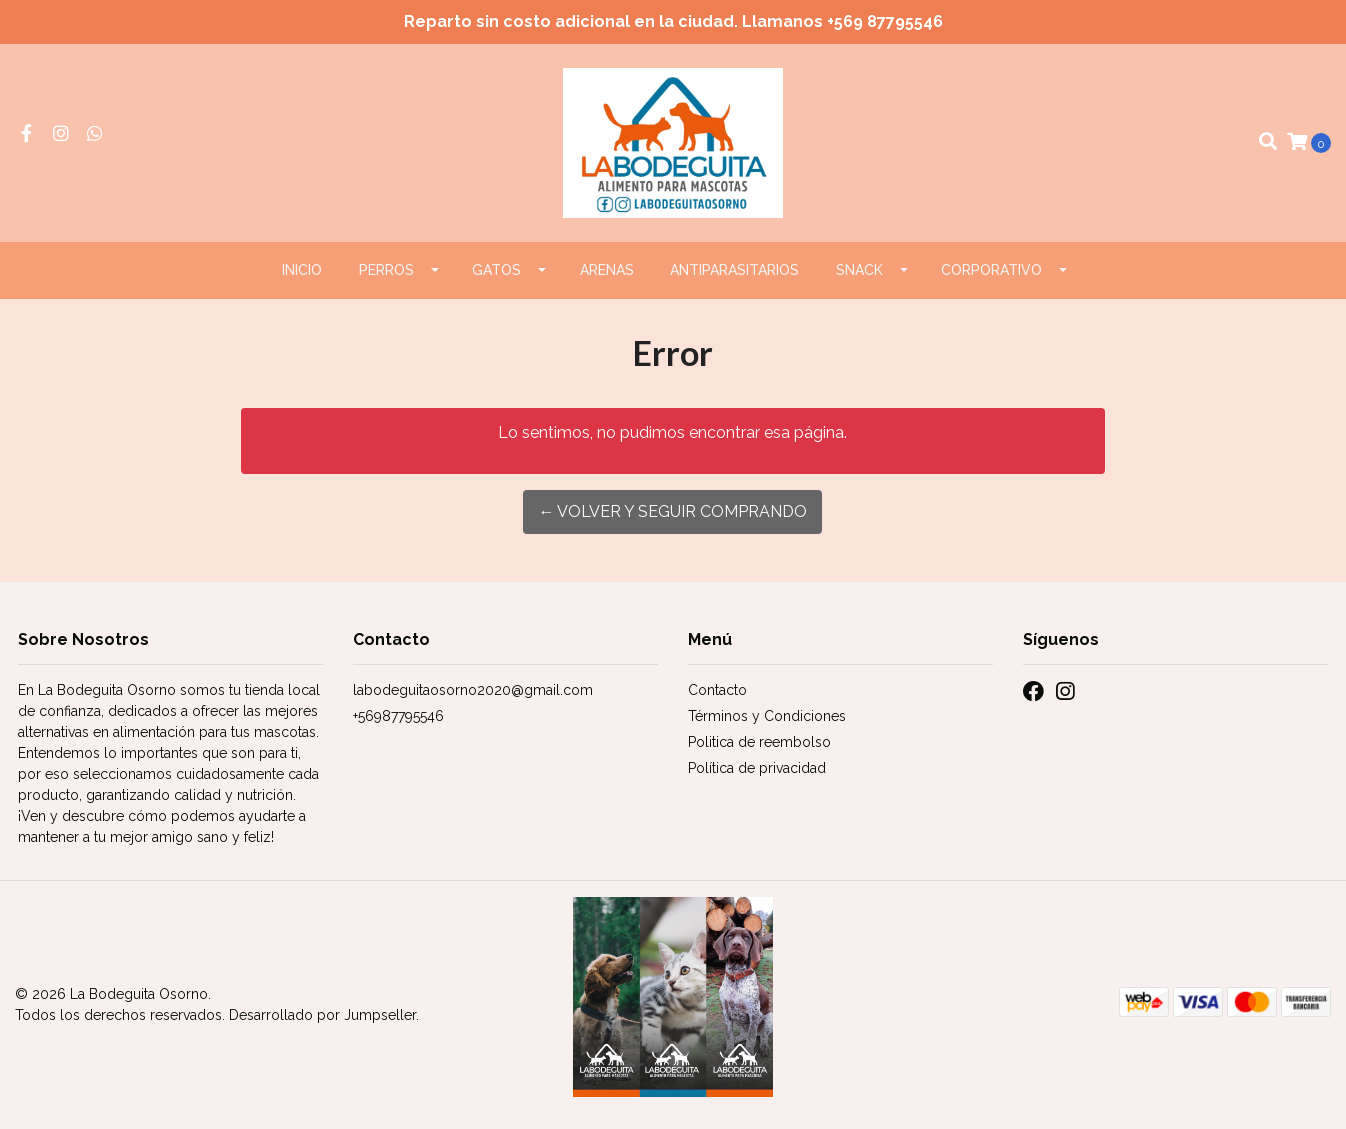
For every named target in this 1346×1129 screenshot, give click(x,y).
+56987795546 (398, 716)
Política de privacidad (757, 768)
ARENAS (607, 270)
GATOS (496, 270)
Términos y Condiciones (767, 716)
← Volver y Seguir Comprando (672, 511)
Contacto (717, 690)
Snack (859, 270)
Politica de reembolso (759, 742)
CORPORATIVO (991, 270)
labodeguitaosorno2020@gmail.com (473, 690)
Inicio (302, 270)
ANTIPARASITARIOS (734, 270)
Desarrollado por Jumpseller (322, 1015)
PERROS (386, 270)
